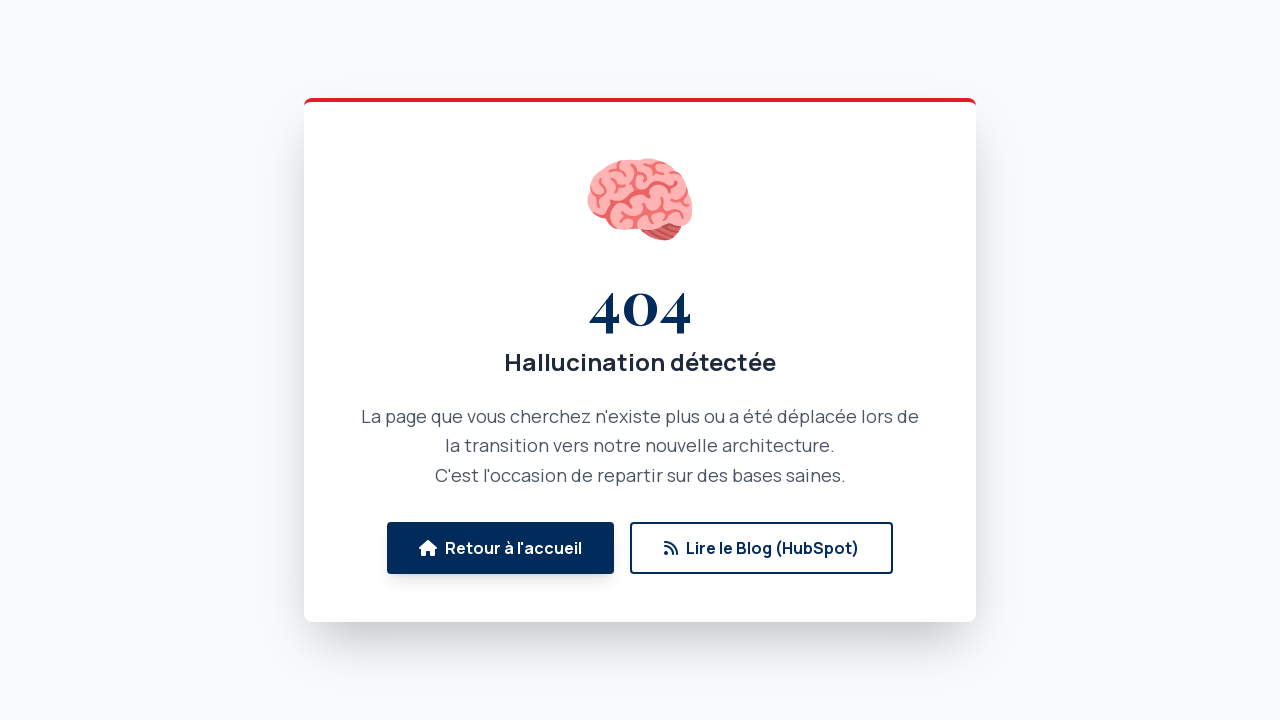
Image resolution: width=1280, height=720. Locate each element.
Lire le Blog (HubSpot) (761, 548)
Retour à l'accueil (500, 548)
